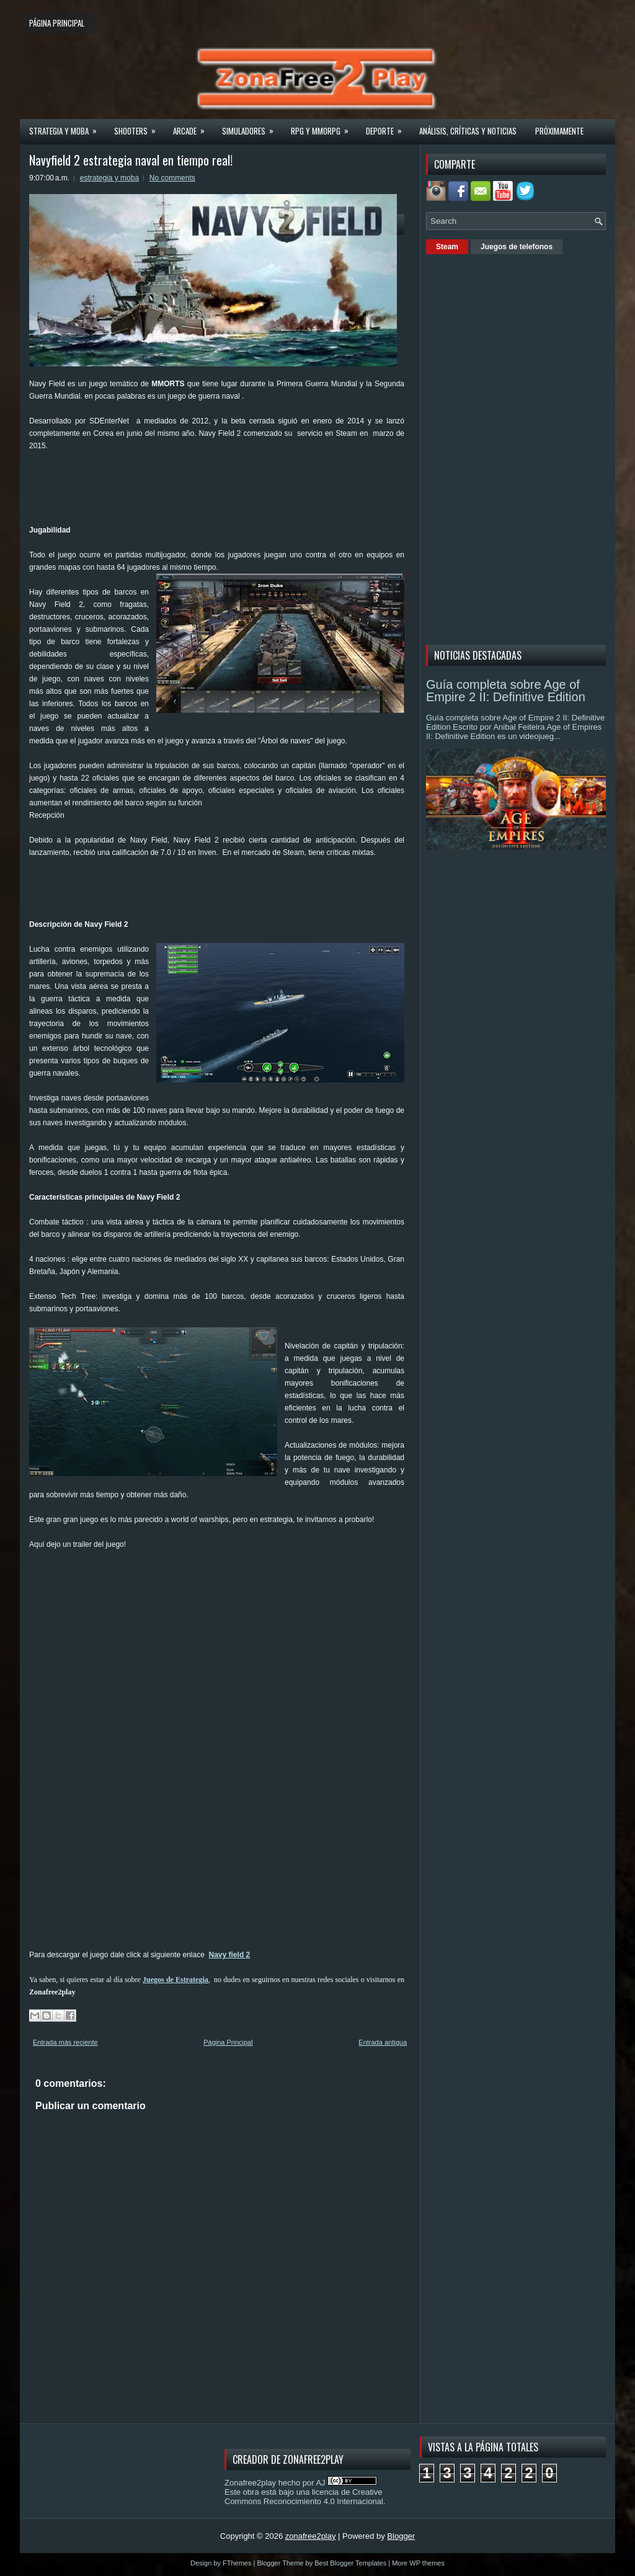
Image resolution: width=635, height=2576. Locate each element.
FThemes (237, 2563)
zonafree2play (310, 2536)
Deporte (388, 127)
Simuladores (252, 127)
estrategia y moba (109, 178)
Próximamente (559, 131)
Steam (447, 246)
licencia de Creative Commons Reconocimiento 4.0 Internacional (303, 2496)
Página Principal (228, 2042)
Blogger (401, 2536)
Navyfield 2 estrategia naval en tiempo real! (131, 160)
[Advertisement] (255, 492)
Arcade (193, 127)
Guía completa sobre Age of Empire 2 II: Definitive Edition (505, 691)
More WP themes (418, 2563)
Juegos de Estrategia (175, 1979)
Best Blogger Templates (350, 2563)
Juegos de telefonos (517, 246)
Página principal (56, 23)
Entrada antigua (382, 2042)
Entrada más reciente (65, 2042)
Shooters (139, 127)
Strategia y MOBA (67, 127)
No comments (172, 178)
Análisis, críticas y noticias (468, 131)
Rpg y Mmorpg (324, 127)
